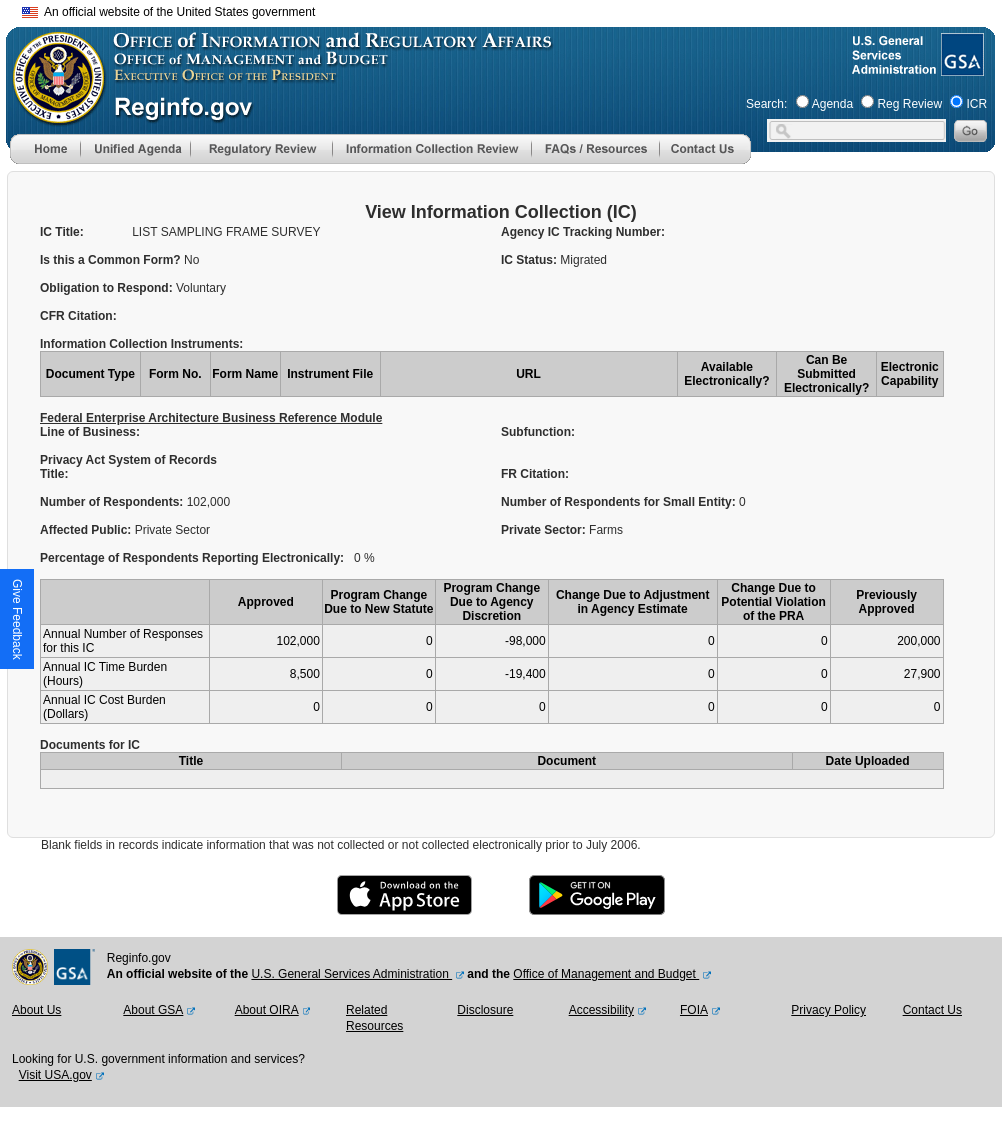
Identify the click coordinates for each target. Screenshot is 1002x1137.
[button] (135, 149)
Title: (56, 474)
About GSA (153, 1010)
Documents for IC (90, 745)
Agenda (832, 104)
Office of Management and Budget (606, 974)
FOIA (694, 1010)
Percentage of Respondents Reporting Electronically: (192, 558)
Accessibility (601, 1010)
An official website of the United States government (168, 12)
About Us (36, 1010)
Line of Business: (90, 432)
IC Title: (62, 232)
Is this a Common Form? (112, 260)
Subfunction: (538, 432)
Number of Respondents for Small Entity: (620, 502)
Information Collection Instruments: (141, 344)
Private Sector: (545, 530)
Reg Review (909, 104)
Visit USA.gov (55, 1075)
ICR (976, 104)
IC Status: (530, 260)
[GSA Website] (960, 68)
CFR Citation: (78, 316)
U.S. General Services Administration (351, 974)
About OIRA (267, 1010)
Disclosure (485, 1010)
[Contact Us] (705, 160)
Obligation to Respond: (108, 288)
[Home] (45, 160)
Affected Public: (87, 530)
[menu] (135, 149)
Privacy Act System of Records (128, 460)
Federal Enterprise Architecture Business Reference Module (211, 418)
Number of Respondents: (113, 502)
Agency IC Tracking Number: (583, 232)
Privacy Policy (828, 1010)
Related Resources (374, 1018)
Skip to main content (513, 9)
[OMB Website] (52, 115)
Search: (766, 104)
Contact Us (932, 1010)
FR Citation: (536, 474)
